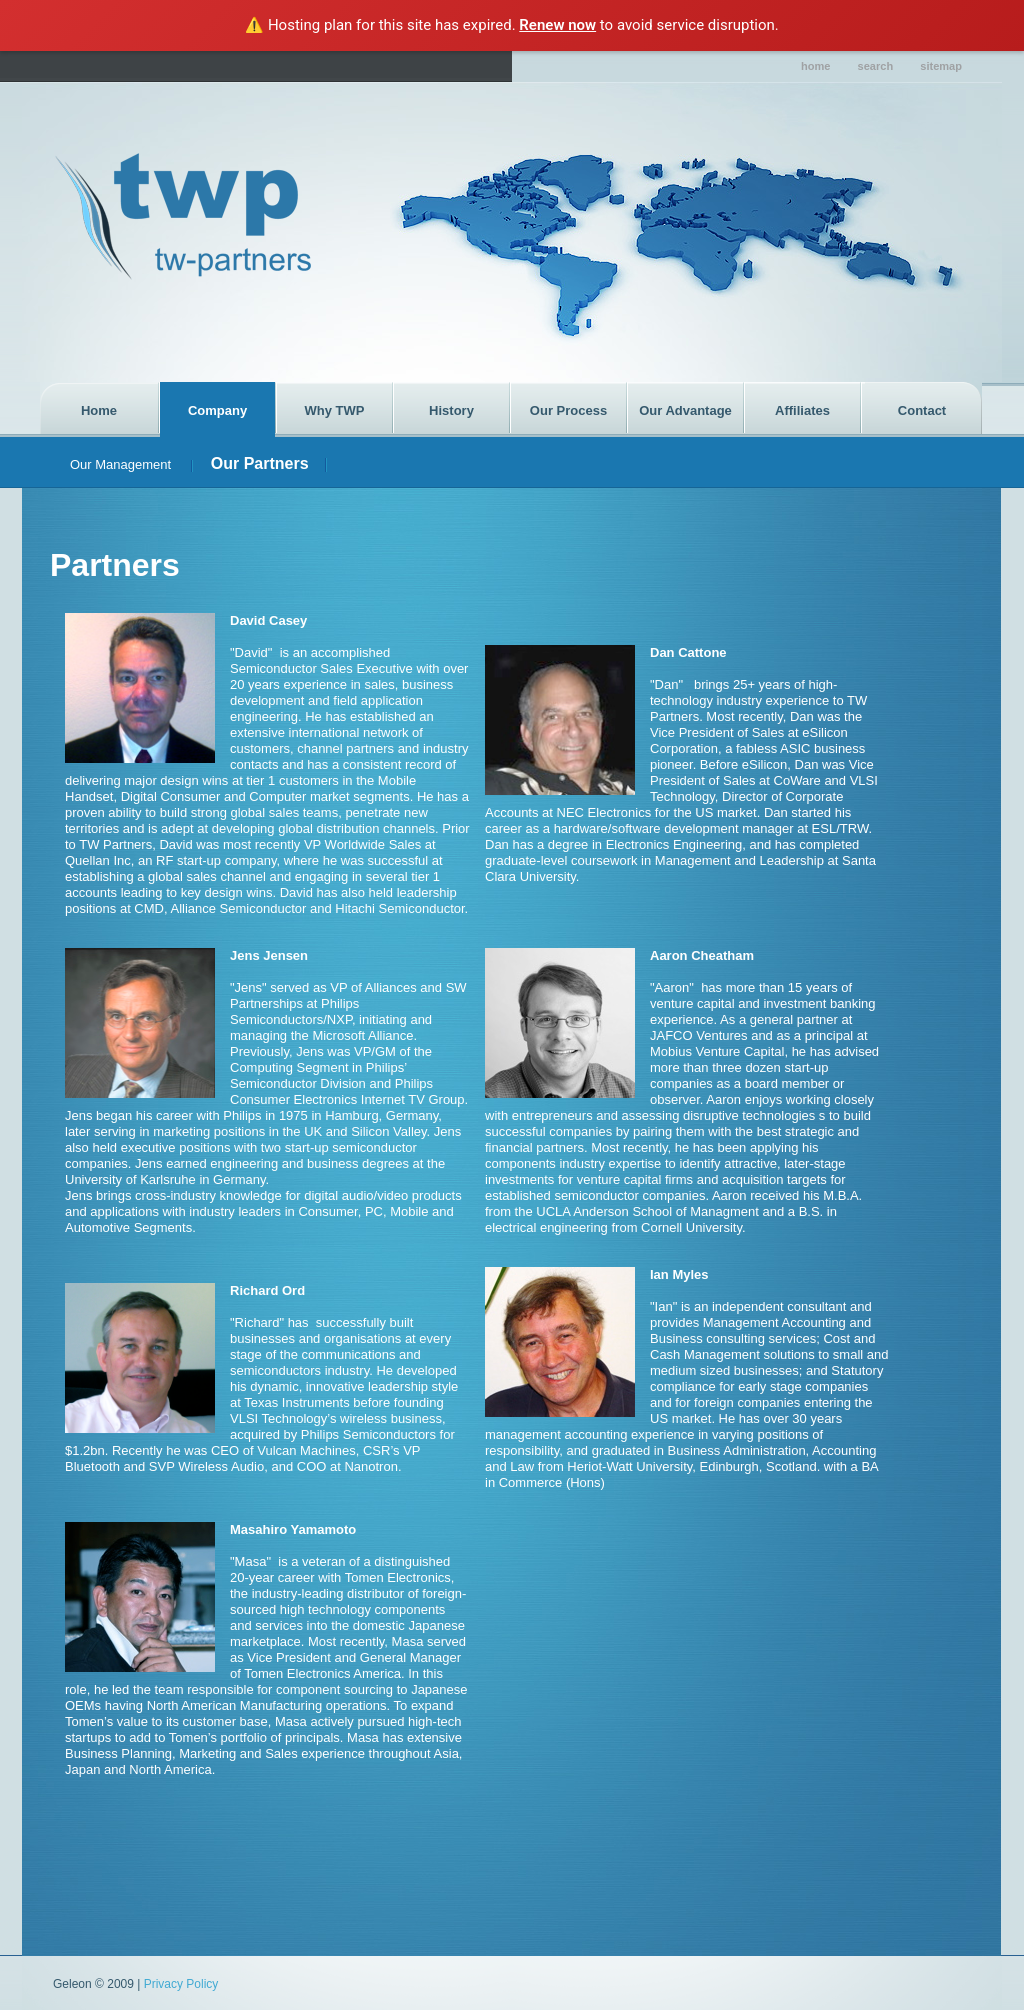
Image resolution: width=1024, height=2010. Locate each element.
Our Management (122, 464)
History (451, 410)
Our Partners (260, 463)
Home (99, 410)
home (815, 66)
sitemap (941, 66)
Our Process (568, 410)
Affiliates (802, 410)
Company (217, 410)
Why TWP (335, 410)
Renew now (557, 25)
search (876, 66)
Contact (922, 410)
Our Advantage (685, 410)
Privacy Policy (181, 1984)
